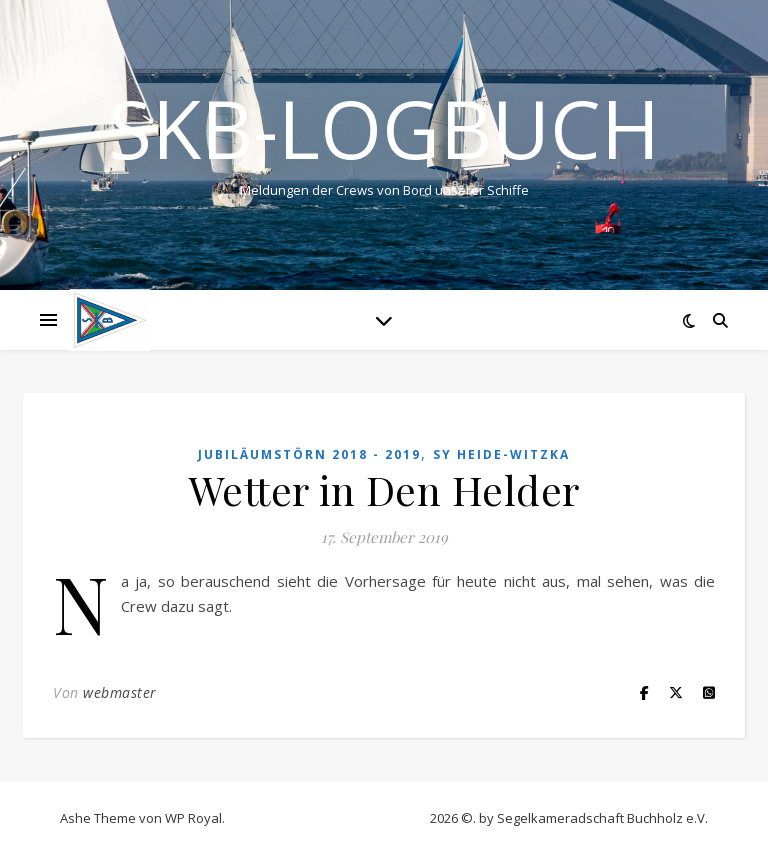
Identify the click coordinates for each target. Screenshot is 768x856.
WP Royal (193, 818)
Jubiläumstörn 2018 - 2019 (309, 454)
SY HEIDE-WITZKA (501, 454)
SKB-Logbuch (384, 128)
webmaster (120, 692)
